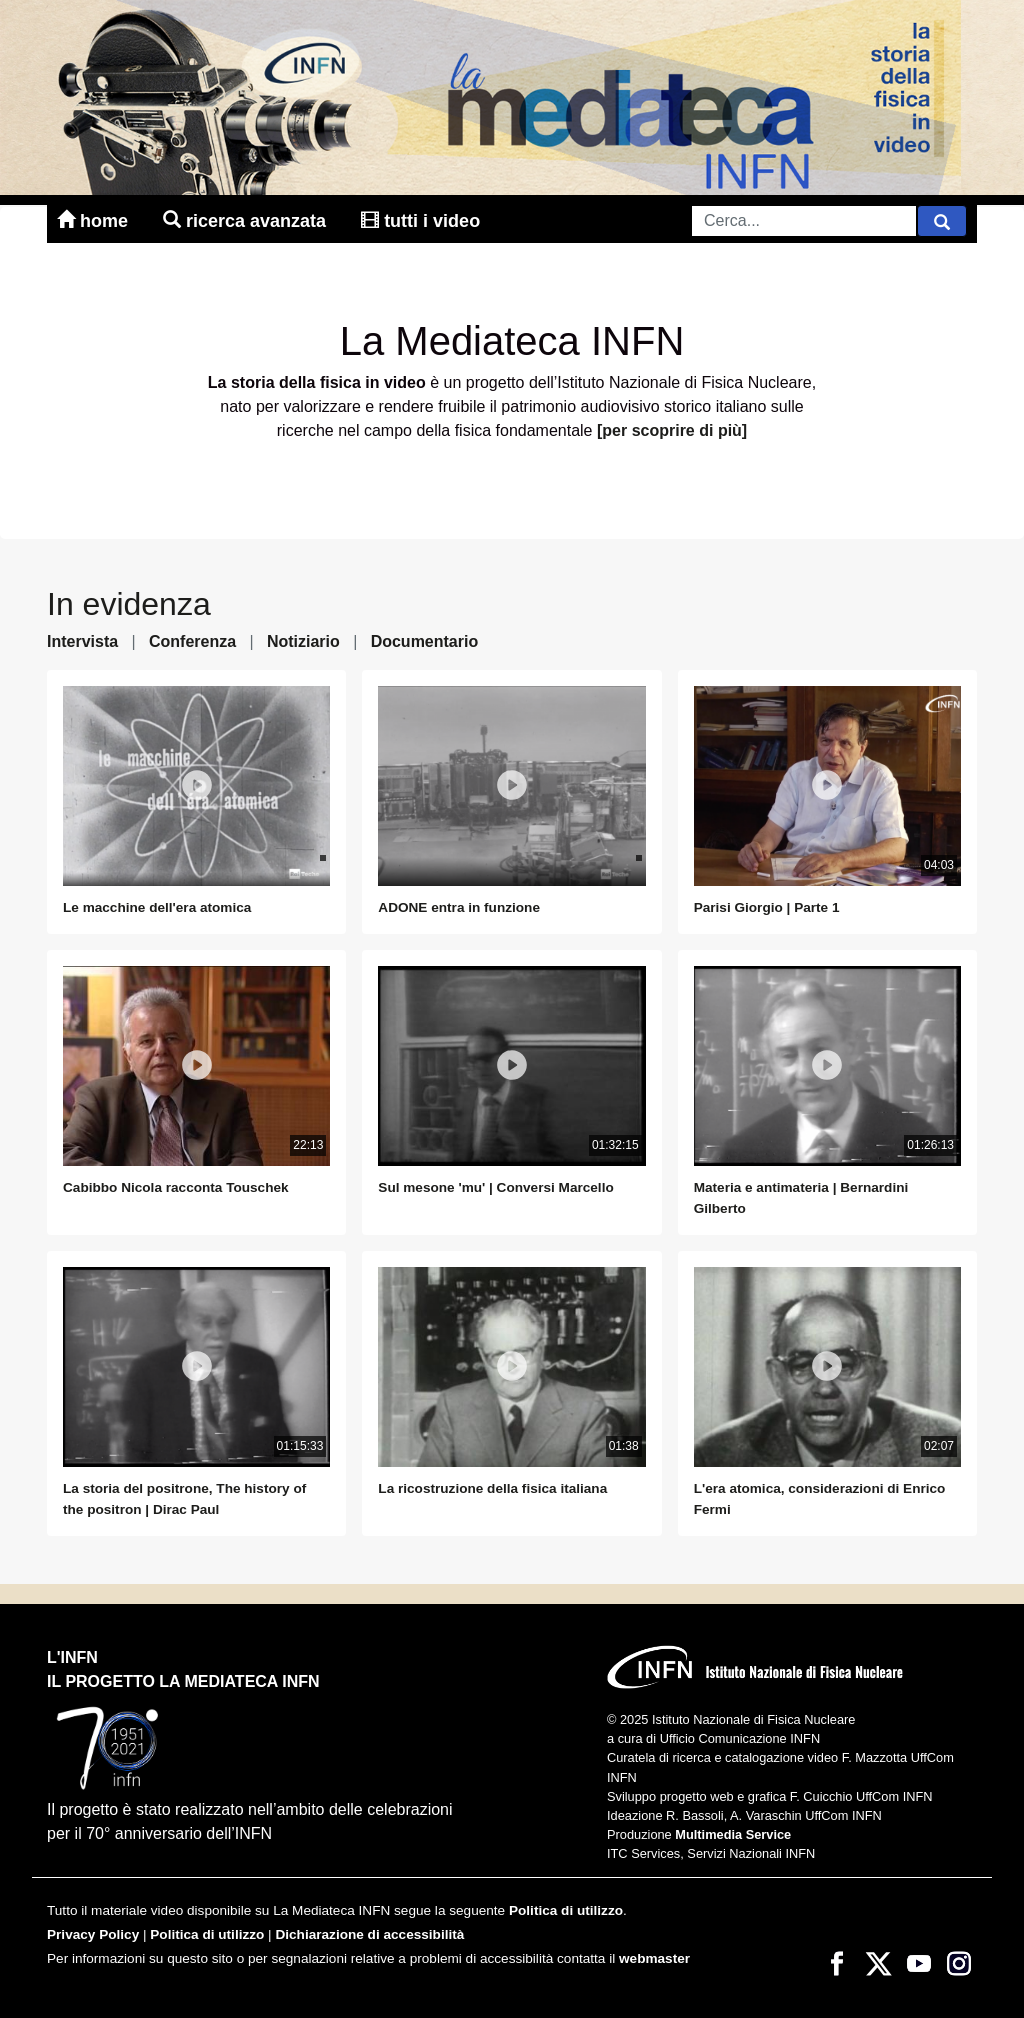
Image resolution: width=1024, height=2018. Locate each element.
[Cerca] (942, 221)
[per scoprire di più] (672, 430)
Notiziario (303, 641)
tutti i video (420, 221)
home (95, 221)
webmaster (654, 1958)
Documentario (425, 641)
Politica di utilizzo (566, 1910)
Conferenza (192, 641)
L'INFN (72, 1657)
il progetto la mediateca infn (183, 1681)
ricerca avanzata (247, 221)
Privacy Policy (93, 1934)
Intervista (82, 641)
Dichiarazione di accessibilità (369, 1934)
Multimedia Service (733, 1834)
